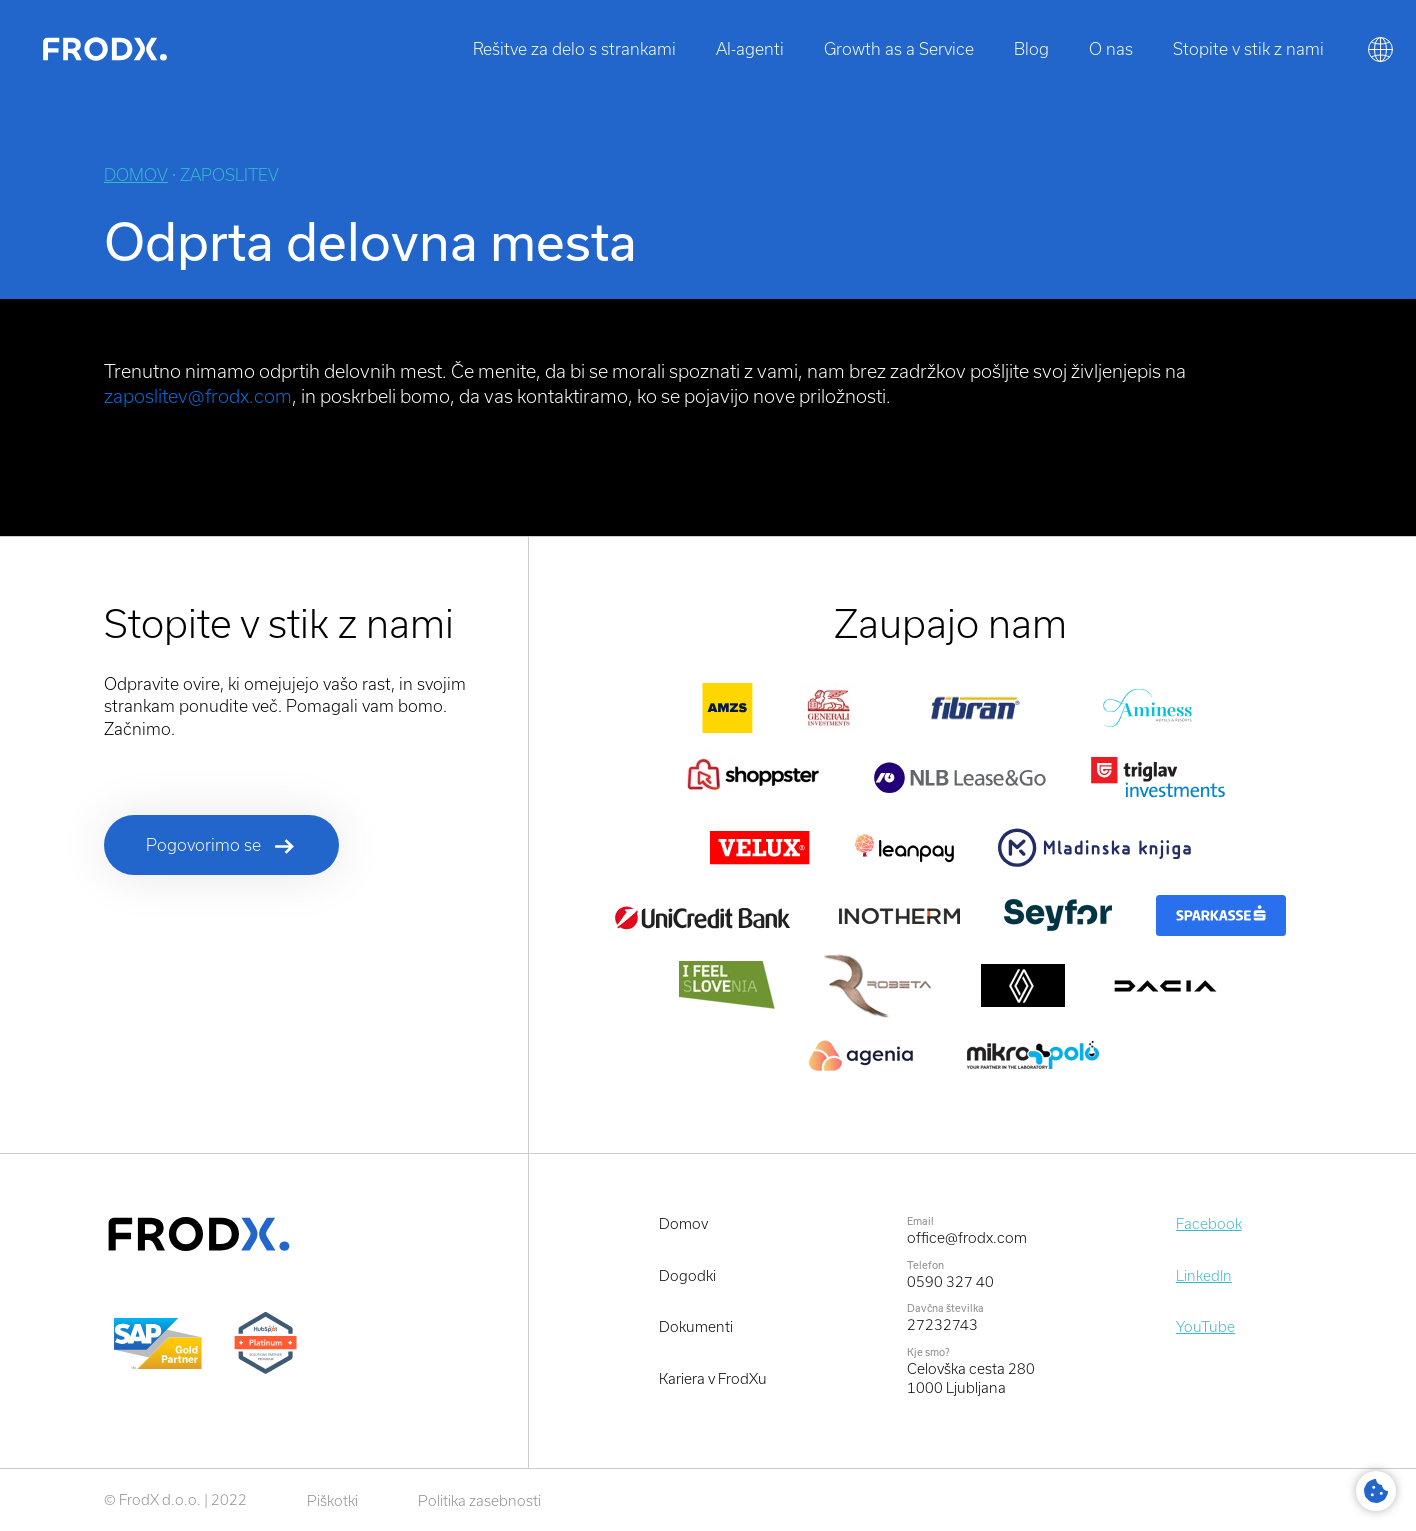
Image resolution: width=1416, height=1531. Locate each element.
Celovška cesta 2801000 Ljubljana (971, 1378)
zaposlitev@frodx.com (198, 396)
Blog (1031, 48)
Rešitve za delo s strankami (574, 48)
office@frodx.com (967, 1237)
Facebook (1209, 1223)
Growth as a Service (899, 48)
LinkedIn (1204, 1275)
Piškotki (332, 1500)
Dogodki (687, 1275)
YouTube (1205, 1326)
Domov (136, 174)
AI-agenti (750, 48)
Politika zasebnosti (479, 1500)
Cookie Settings (1376, 1491)
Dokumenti (696, 1326)
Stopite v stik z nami (1248, 48)
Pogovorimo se (203, 844)
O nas (1111, 48)
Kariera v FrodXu (713, 1378)
